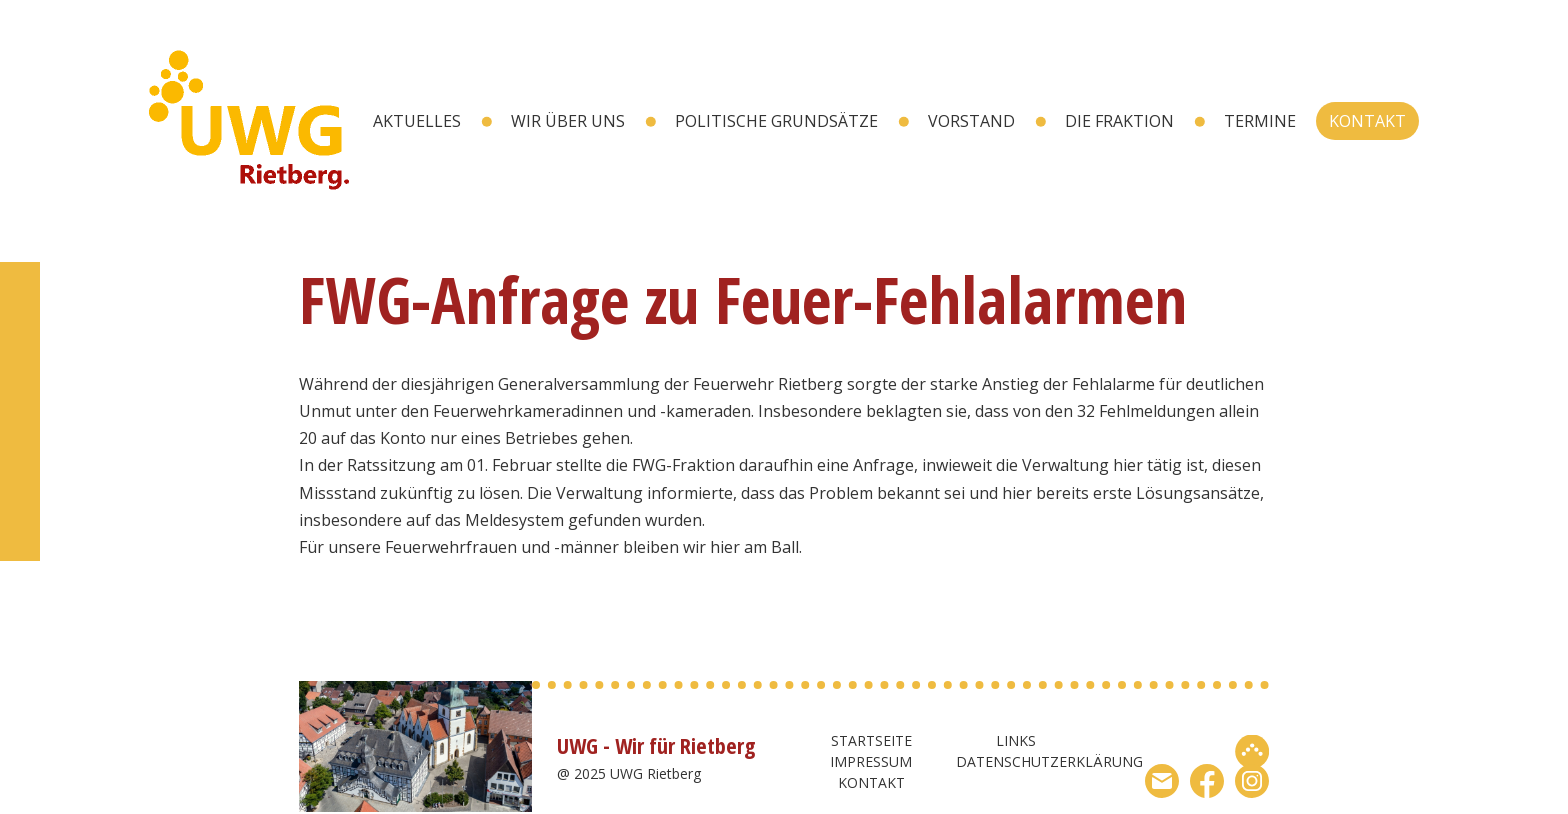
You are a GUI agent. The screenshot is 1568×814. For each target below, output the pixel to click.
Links (1016, 740)
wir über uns (568, 121)
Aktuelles (417, 121)
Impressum (871, 761)
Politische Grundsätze (776, 121)
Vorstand (971, 121)
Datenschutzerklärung (1049, 761)
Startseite (871, 740)
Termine (1260, 121)
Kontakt (1367, 121)
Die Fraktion (1119, 121)
